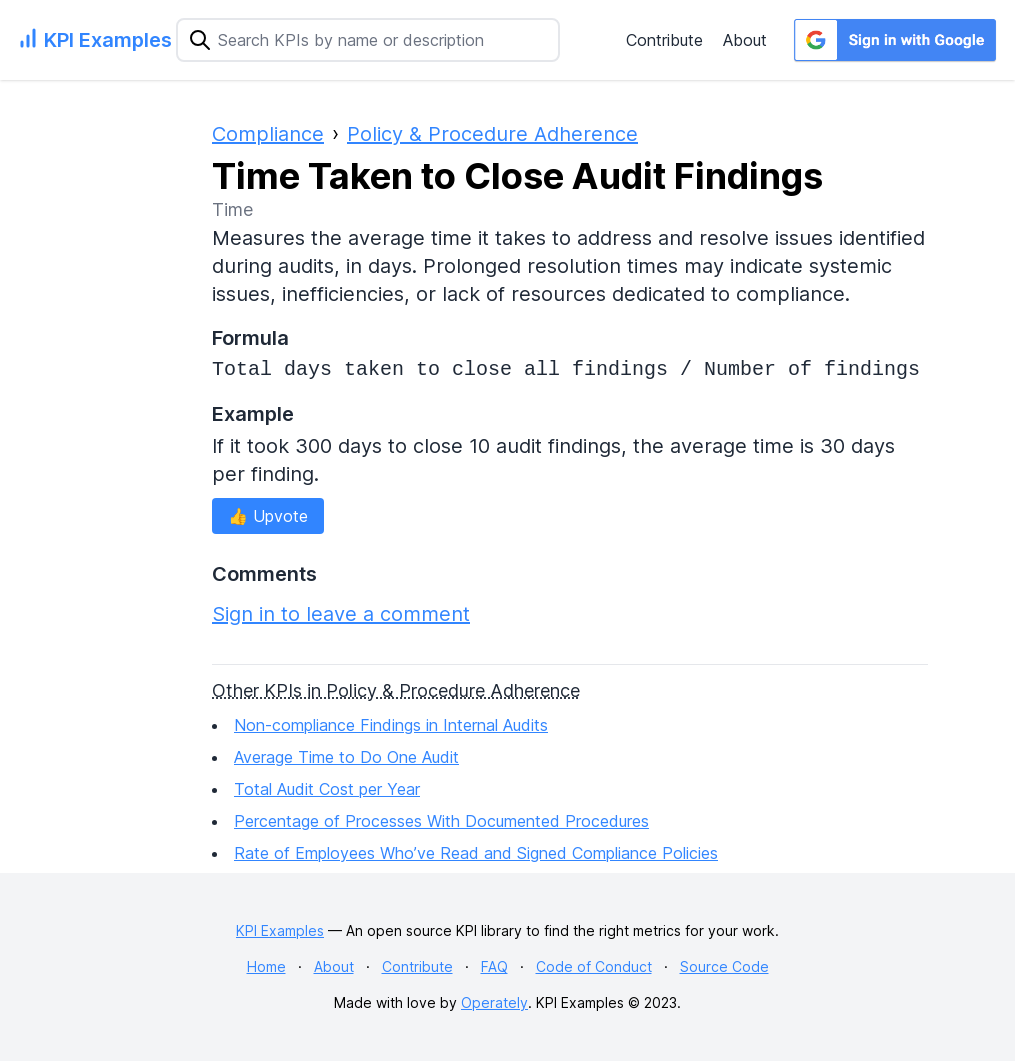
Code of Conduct (594, 966)
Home (266, 966)
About (745, 40)
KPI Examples (280, 930)
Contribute (664, 40)
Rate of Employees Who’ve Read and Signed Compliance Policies (476, 853)
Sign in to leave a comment (341, 614)
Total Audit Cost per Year (327, 789)
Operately (494, 1002)
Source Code (724, 966)
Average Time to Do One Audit (346, 757)
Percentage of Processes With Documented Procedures (441, 821)
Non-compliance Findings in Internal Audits (391, 725)
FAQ (494, 966)
